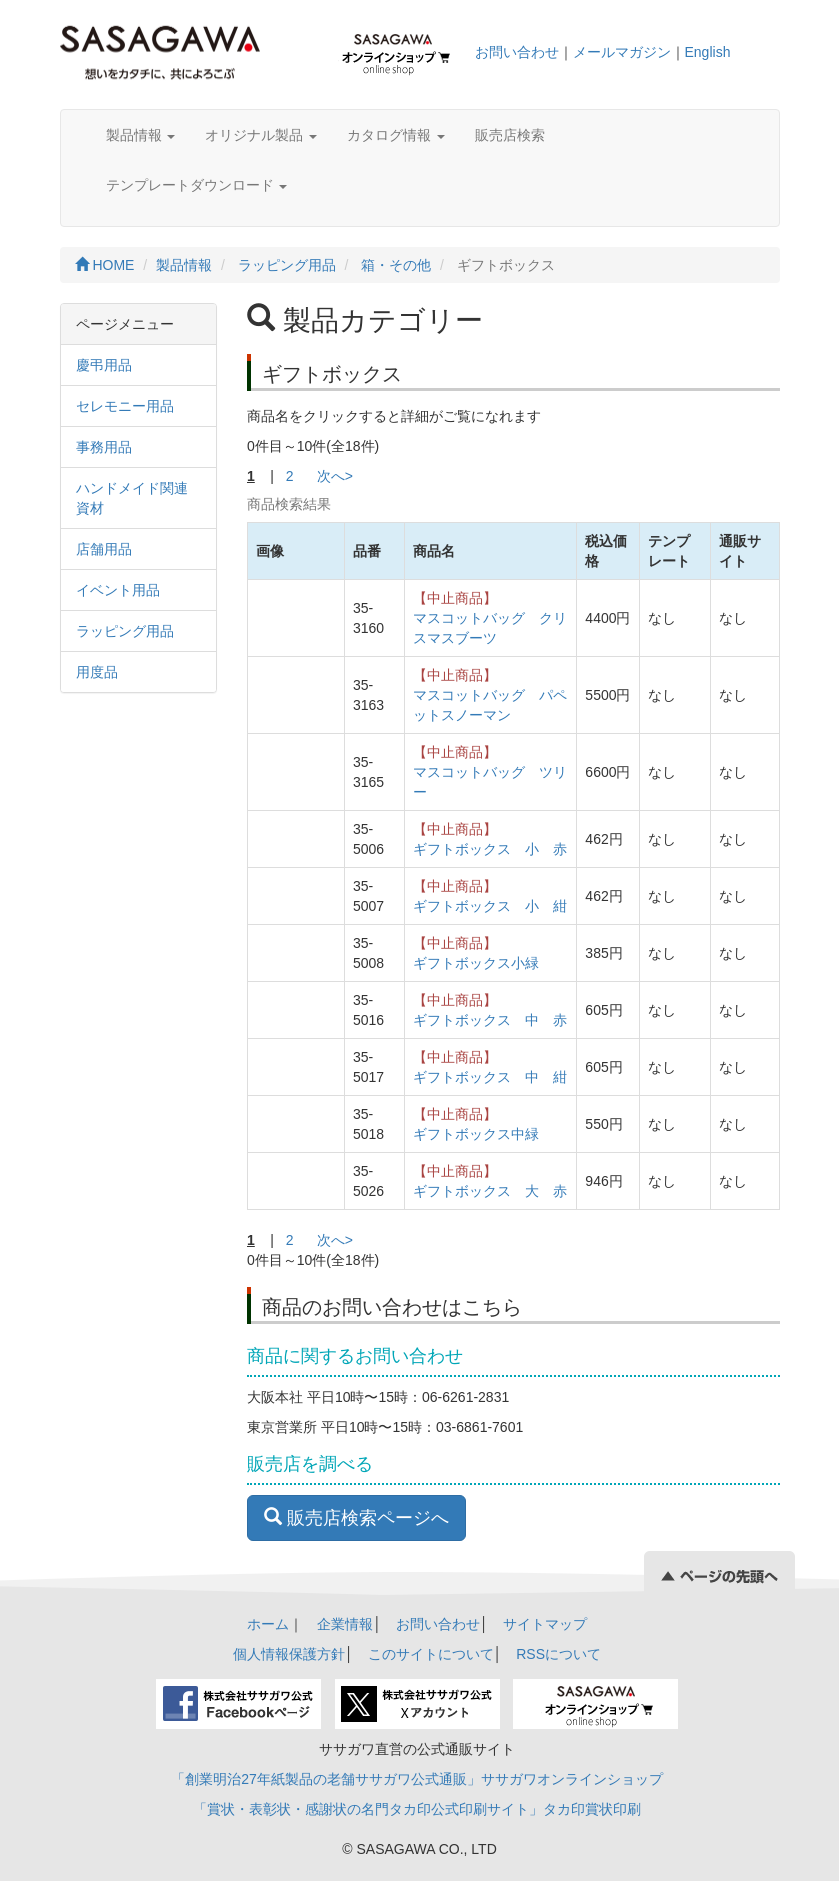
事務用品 (104, 447)
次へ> (335, 476)
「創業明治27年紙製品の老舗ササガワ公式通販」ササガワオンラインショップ (417, 1779)
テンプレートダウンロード (197, 185)
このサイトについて (431, 1654)
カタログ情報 (396, 135)
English (708, 52)
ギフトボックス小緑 (476, 963)
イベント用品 (118, 590)
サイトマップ (545, 1624)
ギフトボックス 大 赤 (490, 1191)
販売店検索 (510, 135)
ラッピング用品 (287, 265)
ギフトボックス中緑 (476, 1134)
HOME (105, 265)
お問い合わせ (517, 52)
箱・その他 (396, 265)
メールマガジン (622, 52)
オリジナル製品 (261, 135)
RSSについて (558, 1654)
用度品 (97, 672)
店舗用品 (104, 549)
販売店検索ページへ (356, 1517)
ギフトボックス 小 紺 (490, 906)
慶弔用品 (104, 365)
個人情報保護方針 (289, 1654)
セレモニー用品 (125, 406)
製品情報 (141, 135)
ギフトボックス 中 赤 (490, 1020)
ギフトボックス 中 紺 (490, 1077)
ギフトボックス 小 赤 (490, 849)
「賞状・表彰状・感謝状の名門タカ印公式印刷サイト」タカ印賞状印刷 (417, 1809)
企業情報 (345, 1624)
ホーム (268, 1624)
